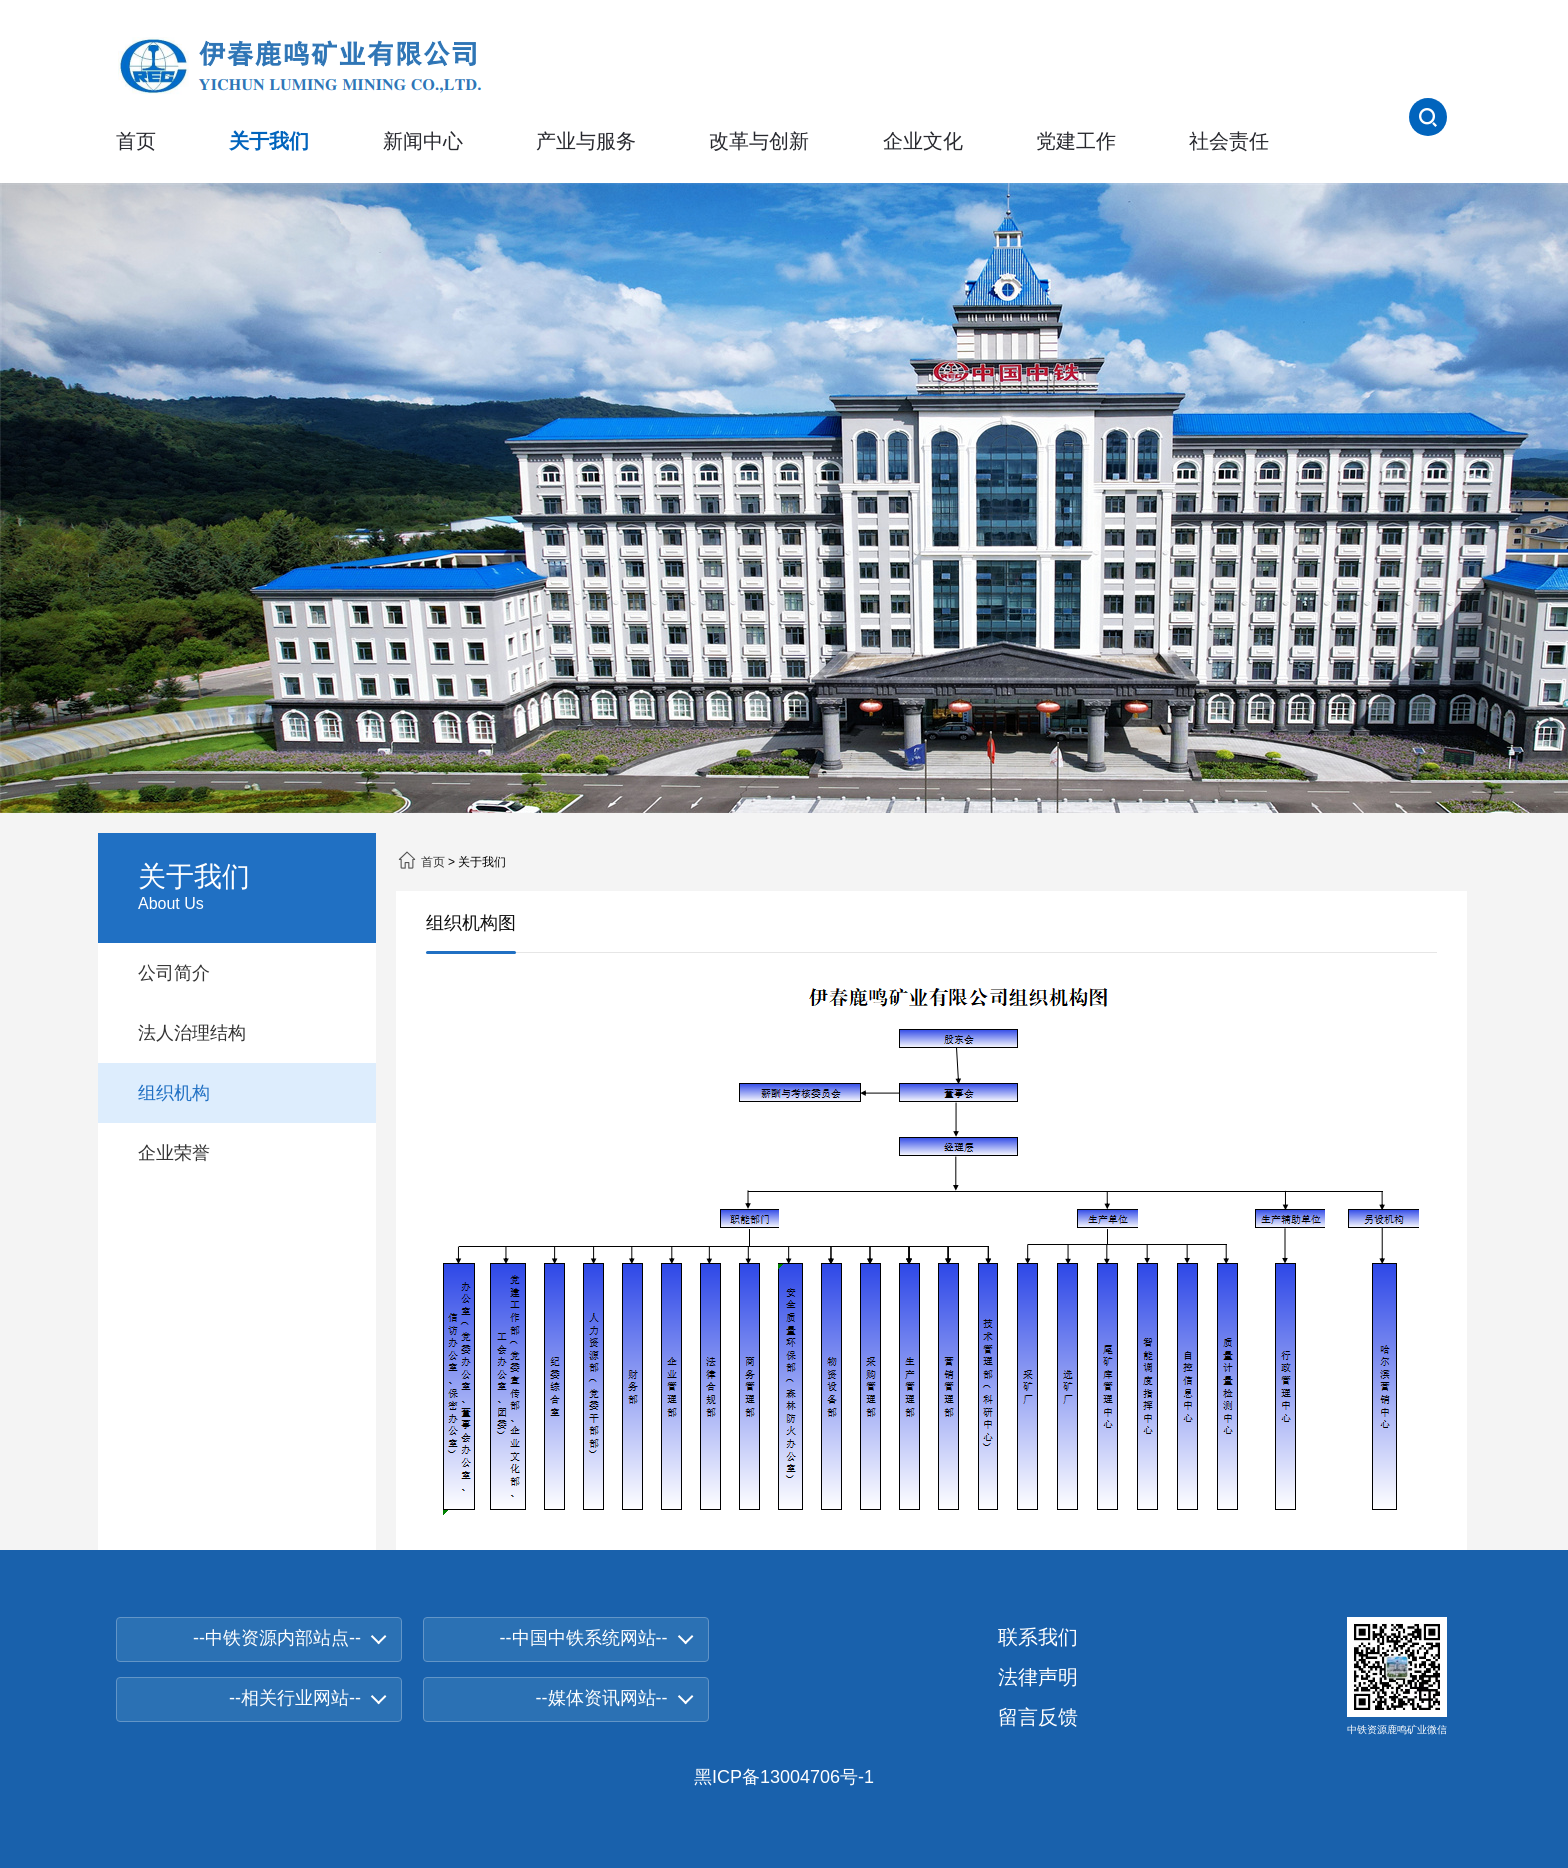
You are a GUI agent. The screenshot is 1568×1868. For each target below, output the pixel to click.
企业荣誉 (174, 1153)
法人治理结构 (192, 1033)
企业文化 (923, 141)
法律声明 (1038, 1677)
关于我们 (269, 141)
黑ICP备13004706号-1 (784, 1777)
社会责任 (1229, 141)
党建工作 (1076, 141)
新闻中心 (423, 141)
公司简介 (174, 973)
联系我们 (1038, 1637)
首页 (136, 141)
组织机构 (174, 1093)
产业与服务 (586, 141)
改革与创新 (759, 141)
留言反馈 (1038, 1717)
